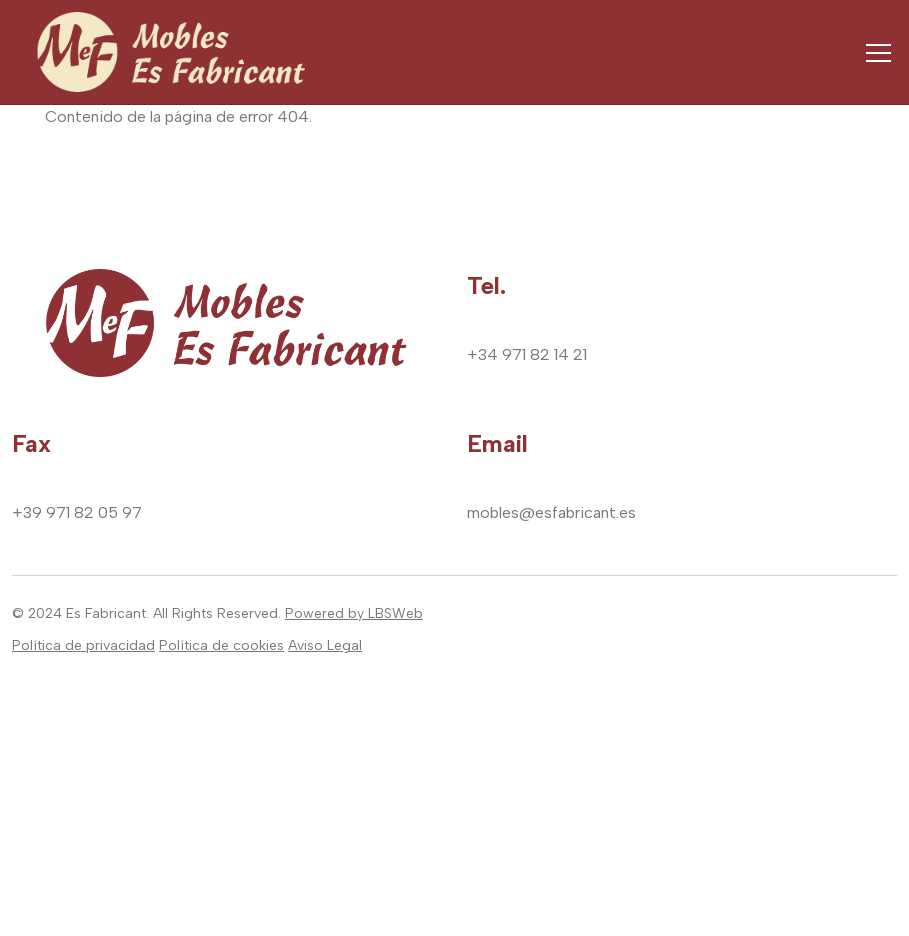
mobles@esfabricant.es (551, 512)
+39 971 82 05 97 (77, 512)
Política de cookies (221, 645)
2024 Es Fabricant (87, 613)
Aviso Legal (325, 645)
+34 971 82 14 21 (527, 354)
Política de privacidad (83, 645)
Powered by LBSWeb (354, 613)
